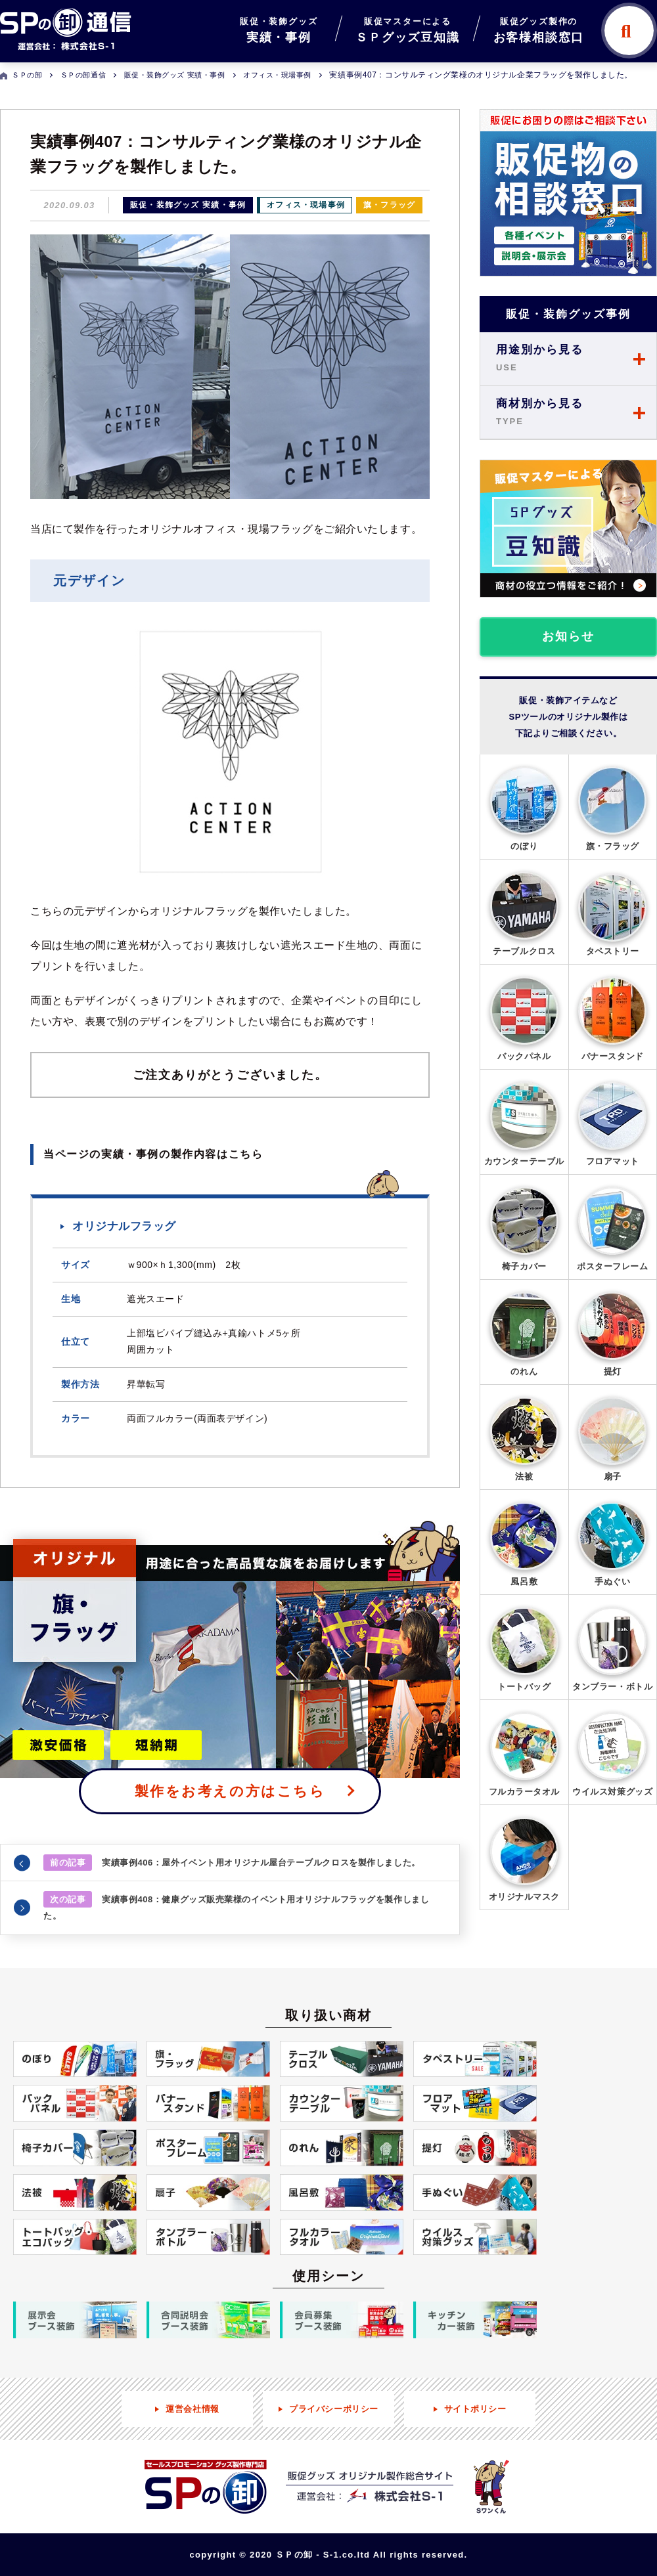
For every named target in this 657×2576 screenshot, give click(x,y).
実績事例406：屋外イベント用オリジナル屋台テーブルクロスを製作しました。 (231, 1862)
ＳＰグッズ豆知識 (407, 28)
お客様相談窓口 (539, 28)
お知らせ (568, 636)
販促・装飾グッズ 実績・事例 (188, 204)
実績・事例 (278, 28)
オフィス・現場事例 (306, 204)
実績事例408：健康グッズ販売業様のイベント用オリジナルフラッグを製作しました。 (236, 1906)
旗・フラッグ (389, 204)
